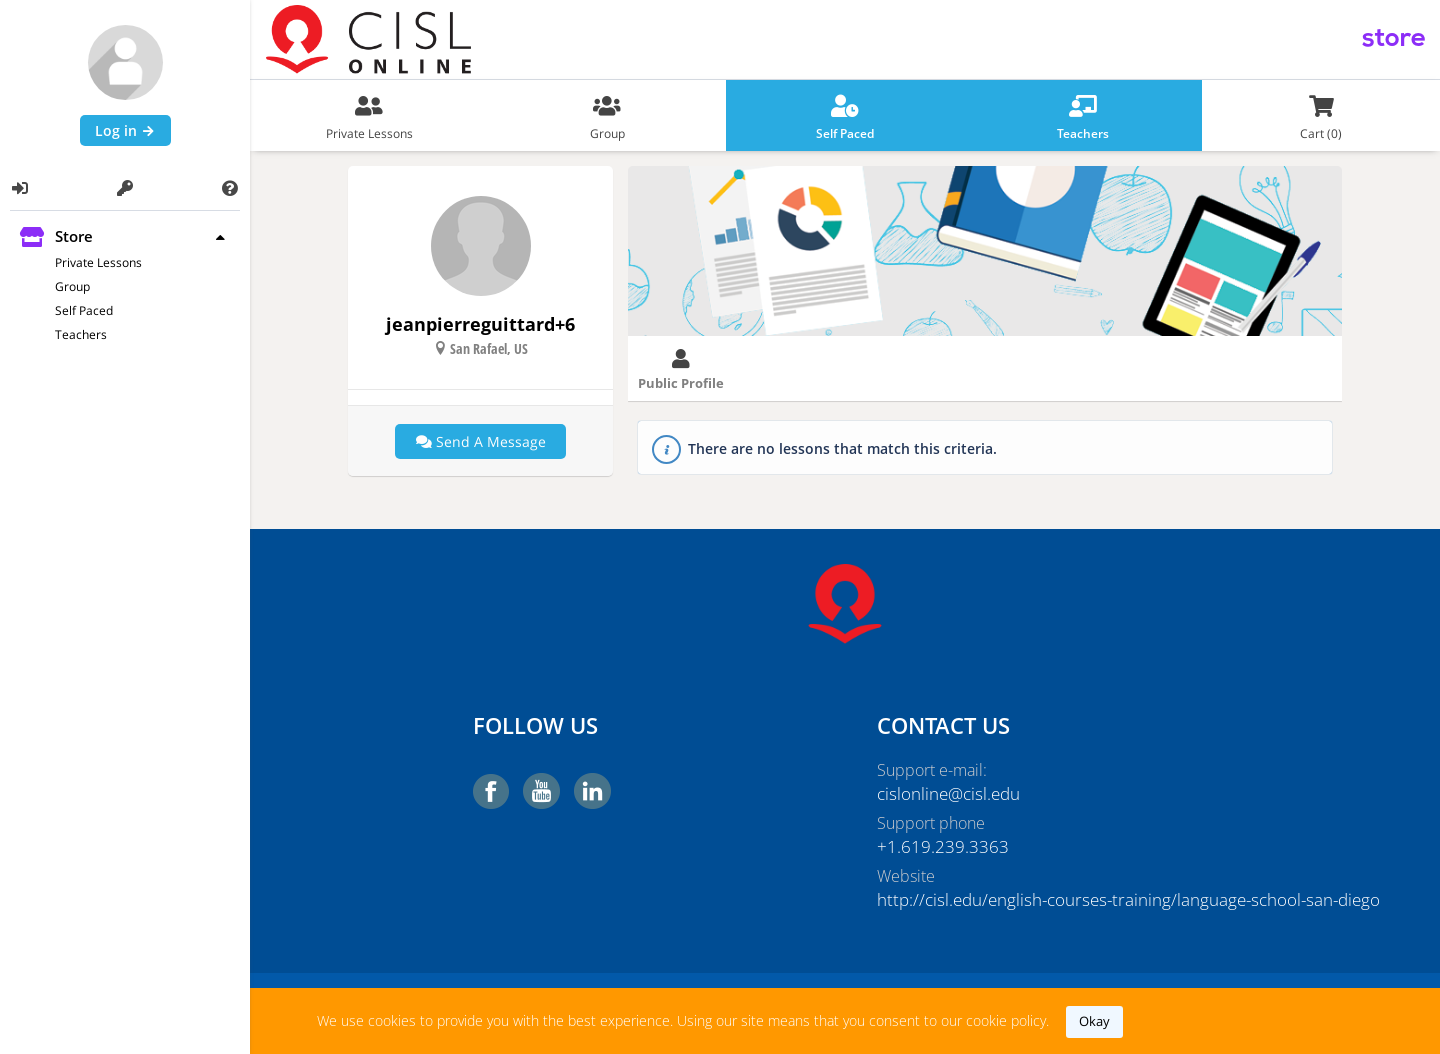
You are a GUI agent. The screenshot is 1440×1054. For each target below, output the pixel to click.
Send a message (481, 441)
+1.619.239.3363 (937, 847)
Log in (125, 130)
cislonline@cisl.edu (945, 794)
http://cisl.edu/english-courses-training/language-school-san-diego (1047, 900)
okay (1094, 1021)
